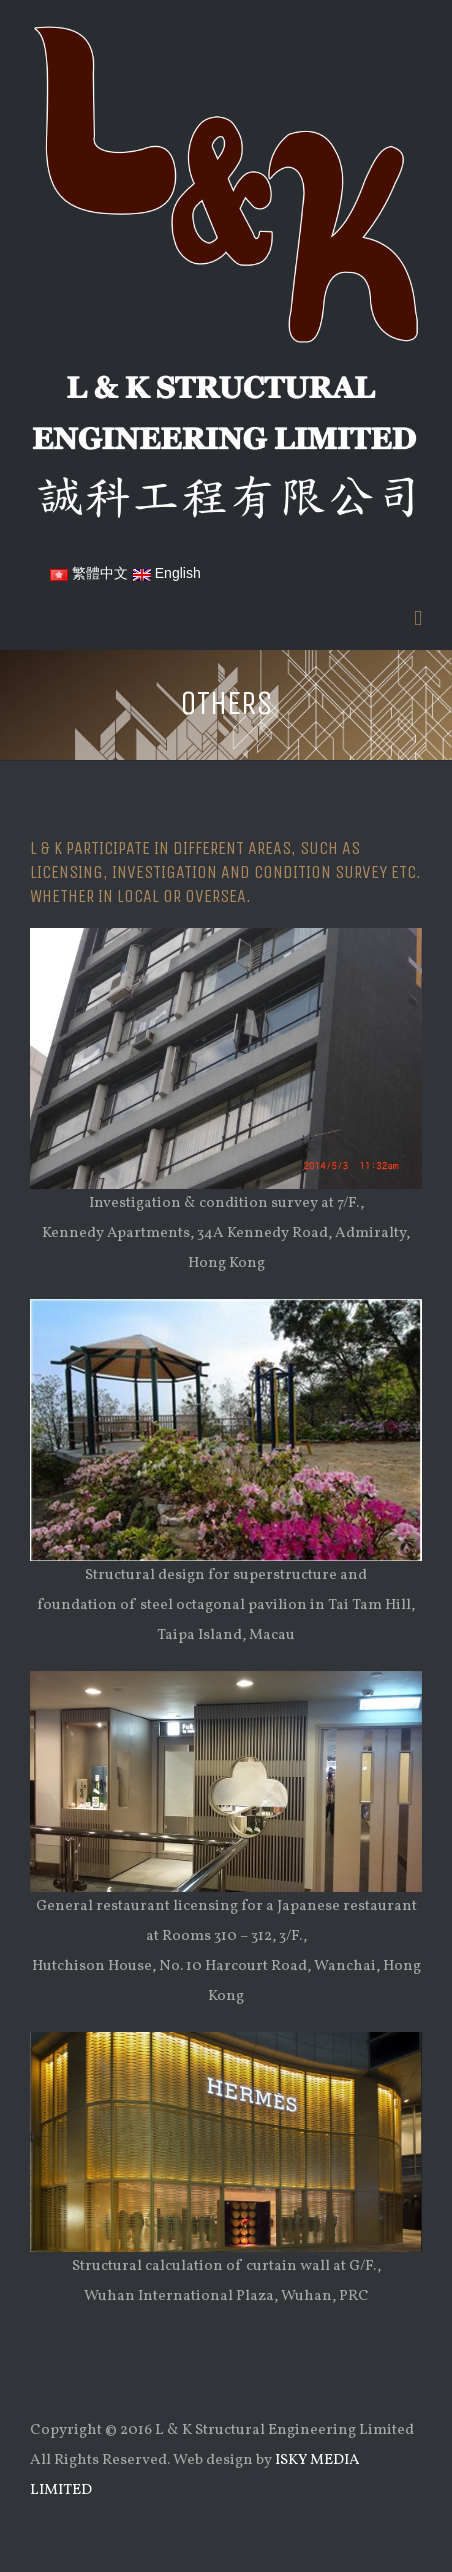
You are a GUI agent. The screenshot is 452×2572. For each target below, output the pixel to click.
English (167, 573)
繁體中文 (89, 573)
